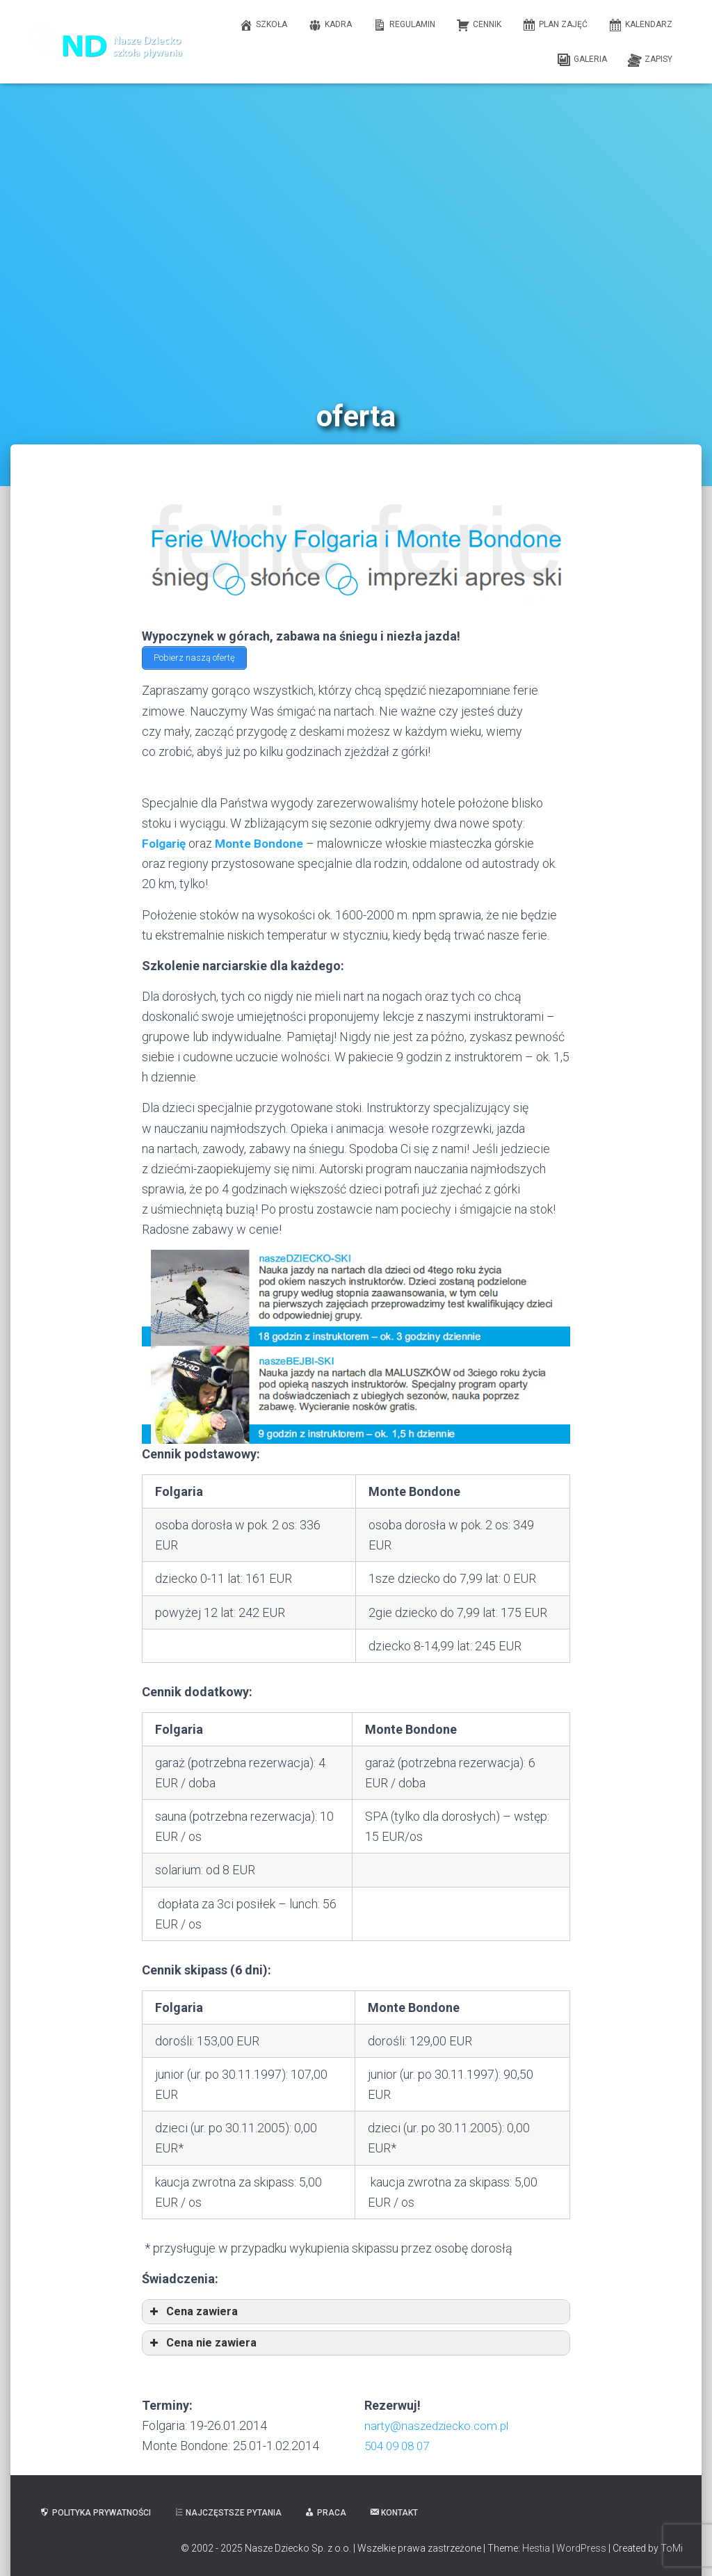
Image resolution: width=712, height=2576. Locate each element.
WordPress (581, 2544)
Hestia (536, 2544)
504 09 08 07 (399, 2443)
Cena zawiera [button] (192, 2309)
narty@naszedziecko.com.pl (439, 2422)
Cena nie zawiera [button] (202, 2340)
